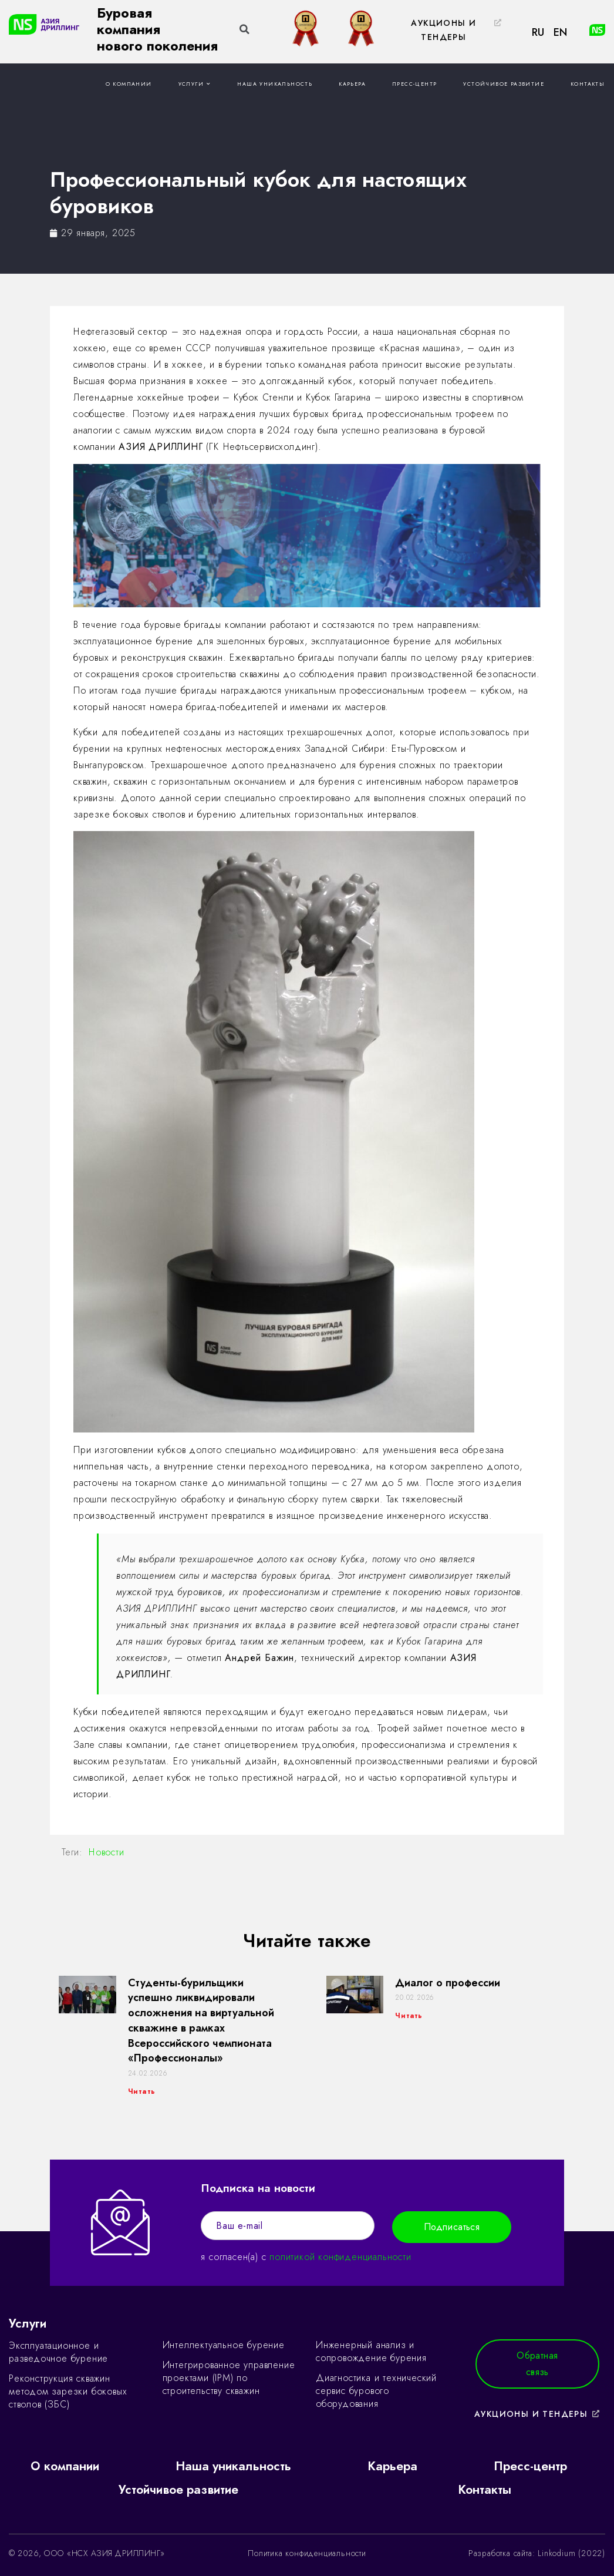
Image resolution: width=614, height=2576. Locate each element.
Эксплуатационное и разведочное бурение (58, 2352)
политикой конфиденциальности (340, 2257)
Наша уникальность (274, 84)
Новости (106, 1852)
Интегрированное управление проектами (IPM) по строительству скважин (229, 2377)
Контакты (588, 84)
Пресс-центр (414, 84)
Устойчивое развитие (503, 84)
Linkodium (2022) (571, 2553)
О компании (129, 84)
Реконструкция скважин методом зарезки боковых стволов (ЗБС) (68, 2391)
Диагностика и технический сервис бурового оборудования (376, 2390)
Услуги (194, 84)
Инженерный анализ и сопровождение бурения (371, 2351)
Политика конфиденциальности (307, 2553)
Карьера (352, 84)
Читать (142, 2091)
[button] (449, 30)
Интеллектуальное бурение (224, 2345)
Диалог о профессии (447, 1982)
